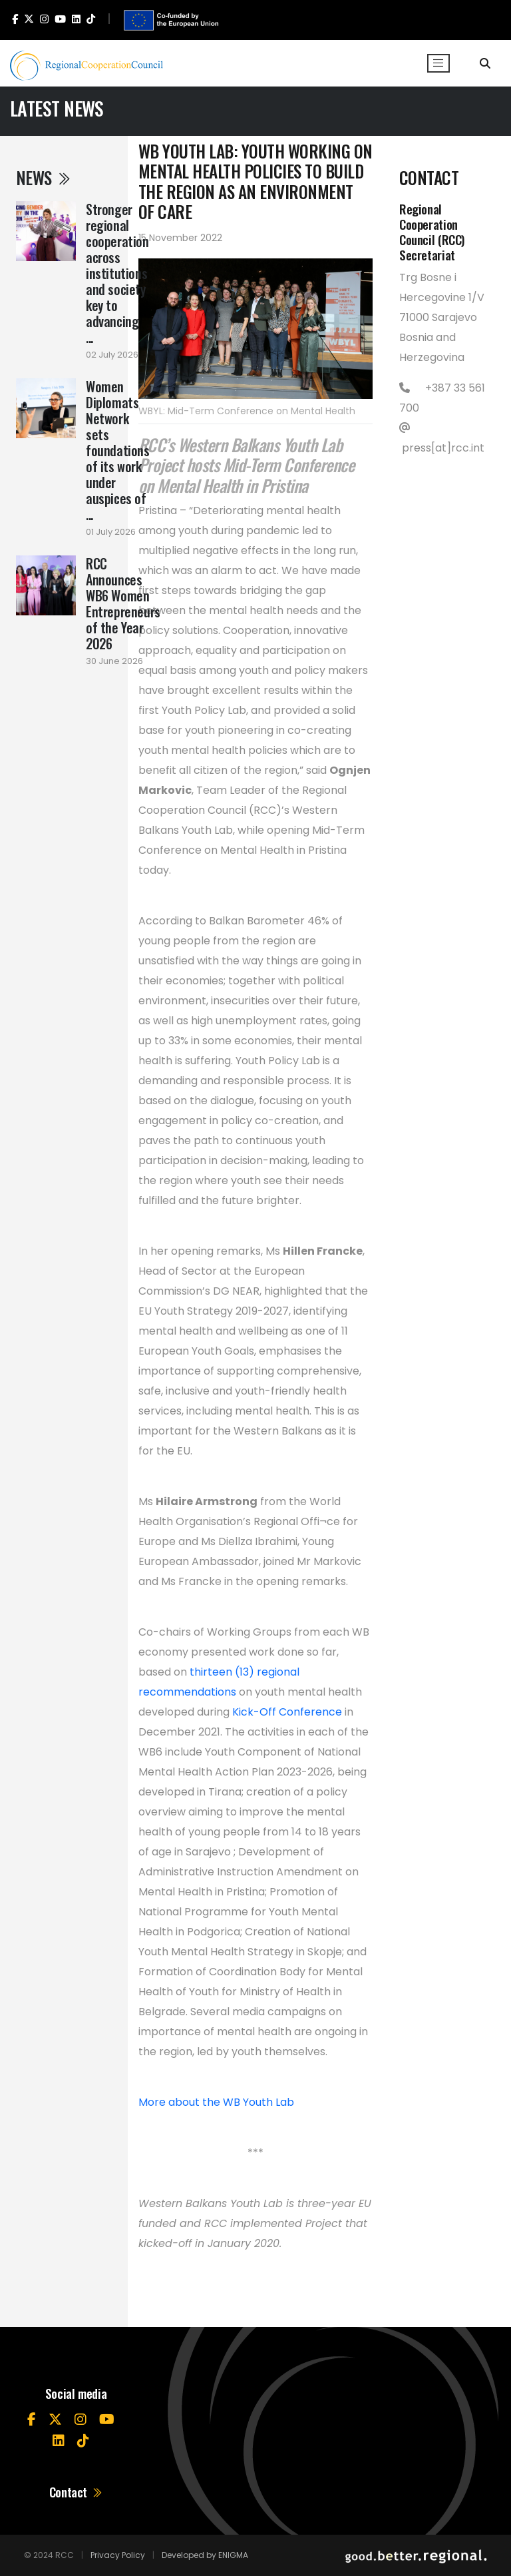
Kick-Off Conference (287, 1712)
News (44, 177)
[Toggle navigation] (438, 63)
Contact (76, 2491)
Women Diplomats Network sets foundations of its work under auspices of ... (118, 450)
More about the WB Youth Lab (216, 2102)
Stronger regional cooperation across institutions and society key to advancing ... (117, 273)
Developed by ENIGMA (205, 2555)
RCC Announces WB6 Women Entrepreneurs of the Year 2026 (123, 603)
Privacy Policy (117, 2555)
